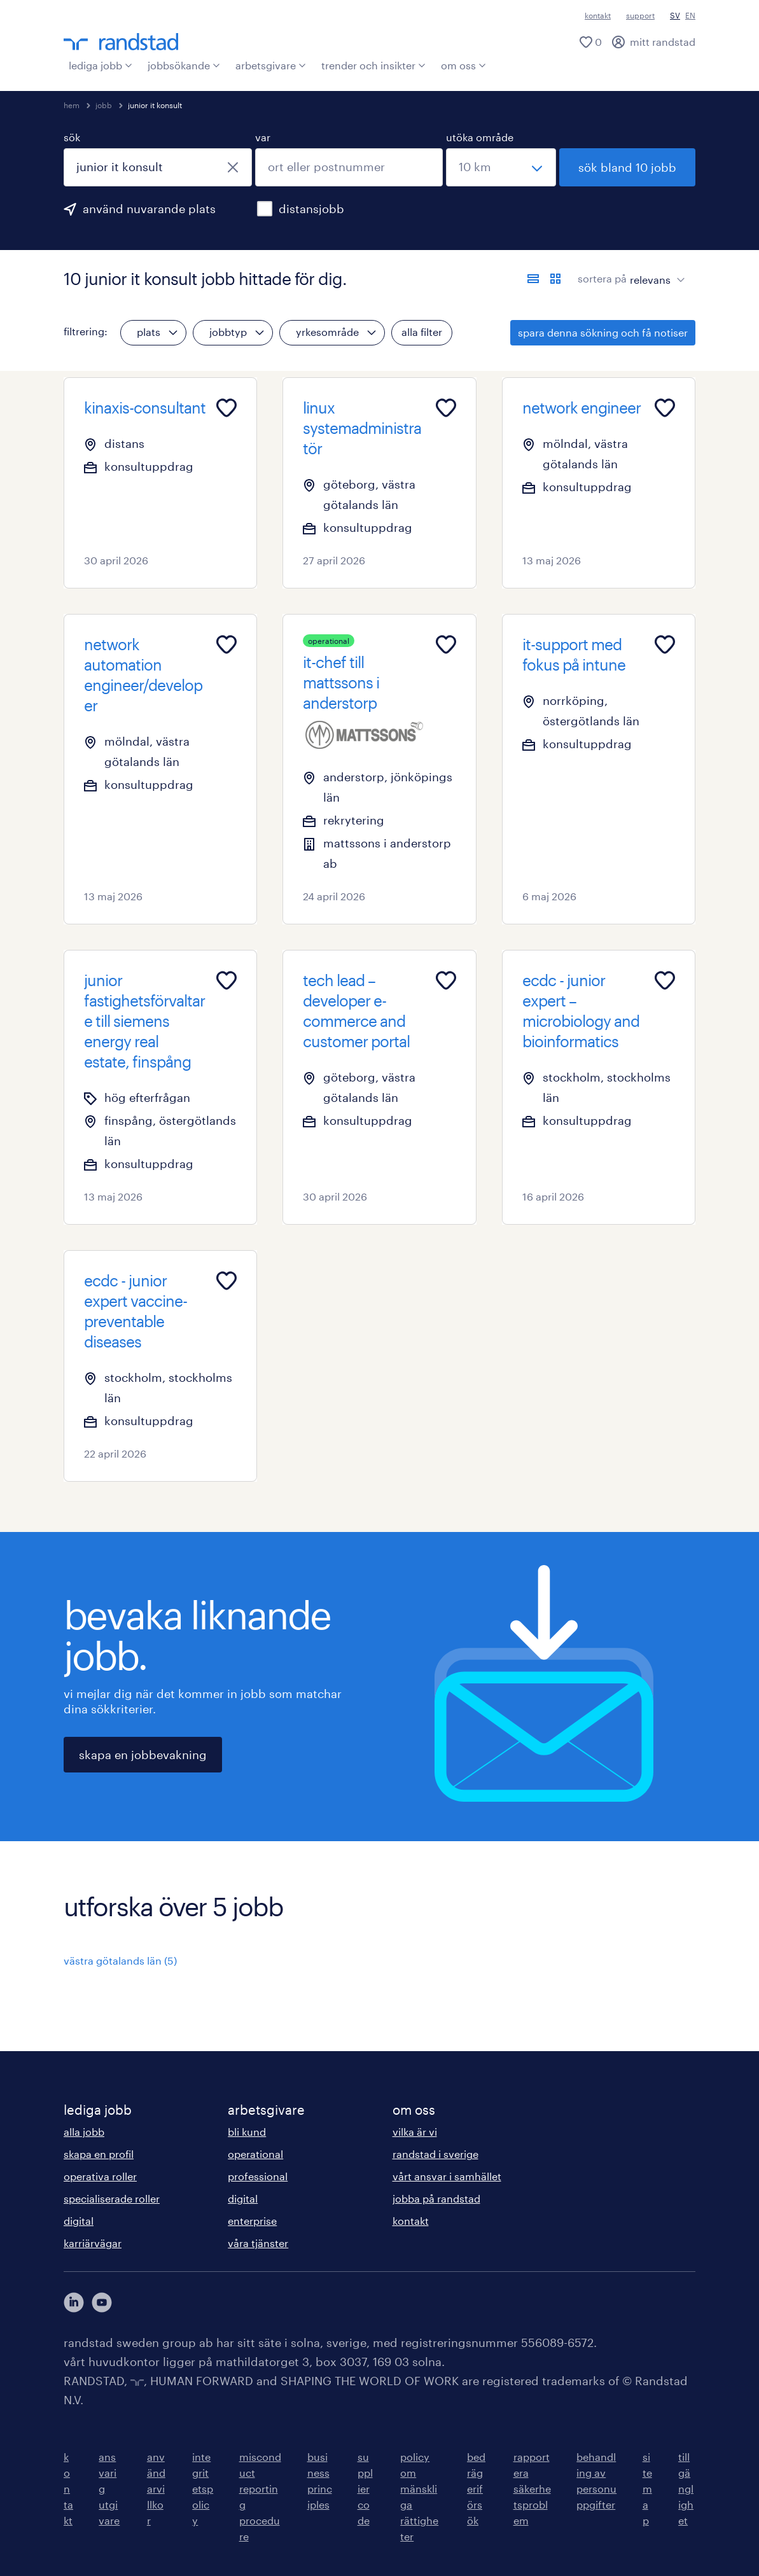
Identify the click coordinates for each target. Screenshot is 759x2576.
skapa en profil (99, 2154)
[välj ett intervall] (501, 167)
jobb (103, 105)
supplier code (365, 2488)
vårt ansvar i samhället (447, 2176)
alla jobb (84, 2132)
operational (255, 2154)
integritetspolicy (202, 2488)
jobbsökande (184, 65)
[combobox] (158, 167)
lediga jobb (100, 65)
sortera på (602, 278)
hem (72, 105)
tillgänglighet (685, 2488)
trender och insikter (373, 65)
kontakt (598, 15)
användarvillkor (156, 2488)
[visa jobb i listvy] (533, 278)
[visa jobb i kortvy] (555, 278)
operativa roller (100, 2176)
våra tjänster (258, 2243)
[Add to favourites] (226, 408)
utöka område (479, 137)
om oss (463, 65)
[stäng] (232, 167)
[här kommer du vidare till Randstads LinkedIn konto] (74, 2302)
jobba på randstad (436, 2198)
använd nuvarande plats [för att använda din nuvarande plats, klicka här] (149, 209)
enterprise (252, 2221)
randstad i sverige (435, 2154)
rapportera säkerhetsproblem (532, 2488)
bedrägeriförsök (476, 2488)
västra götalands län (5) (120, 1960)
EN (690, 15)
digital (79, 2221)
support (640, 15)
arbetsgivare (270, 65)
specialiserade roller (112, 2198)
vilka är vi (415, 2132)
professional (258, 2176)
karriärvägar (93, 2243)
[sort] (655, 270)
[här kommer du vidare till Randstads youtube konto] (102, 2302)
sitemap (647, 2488)
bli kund (247, 2132)
